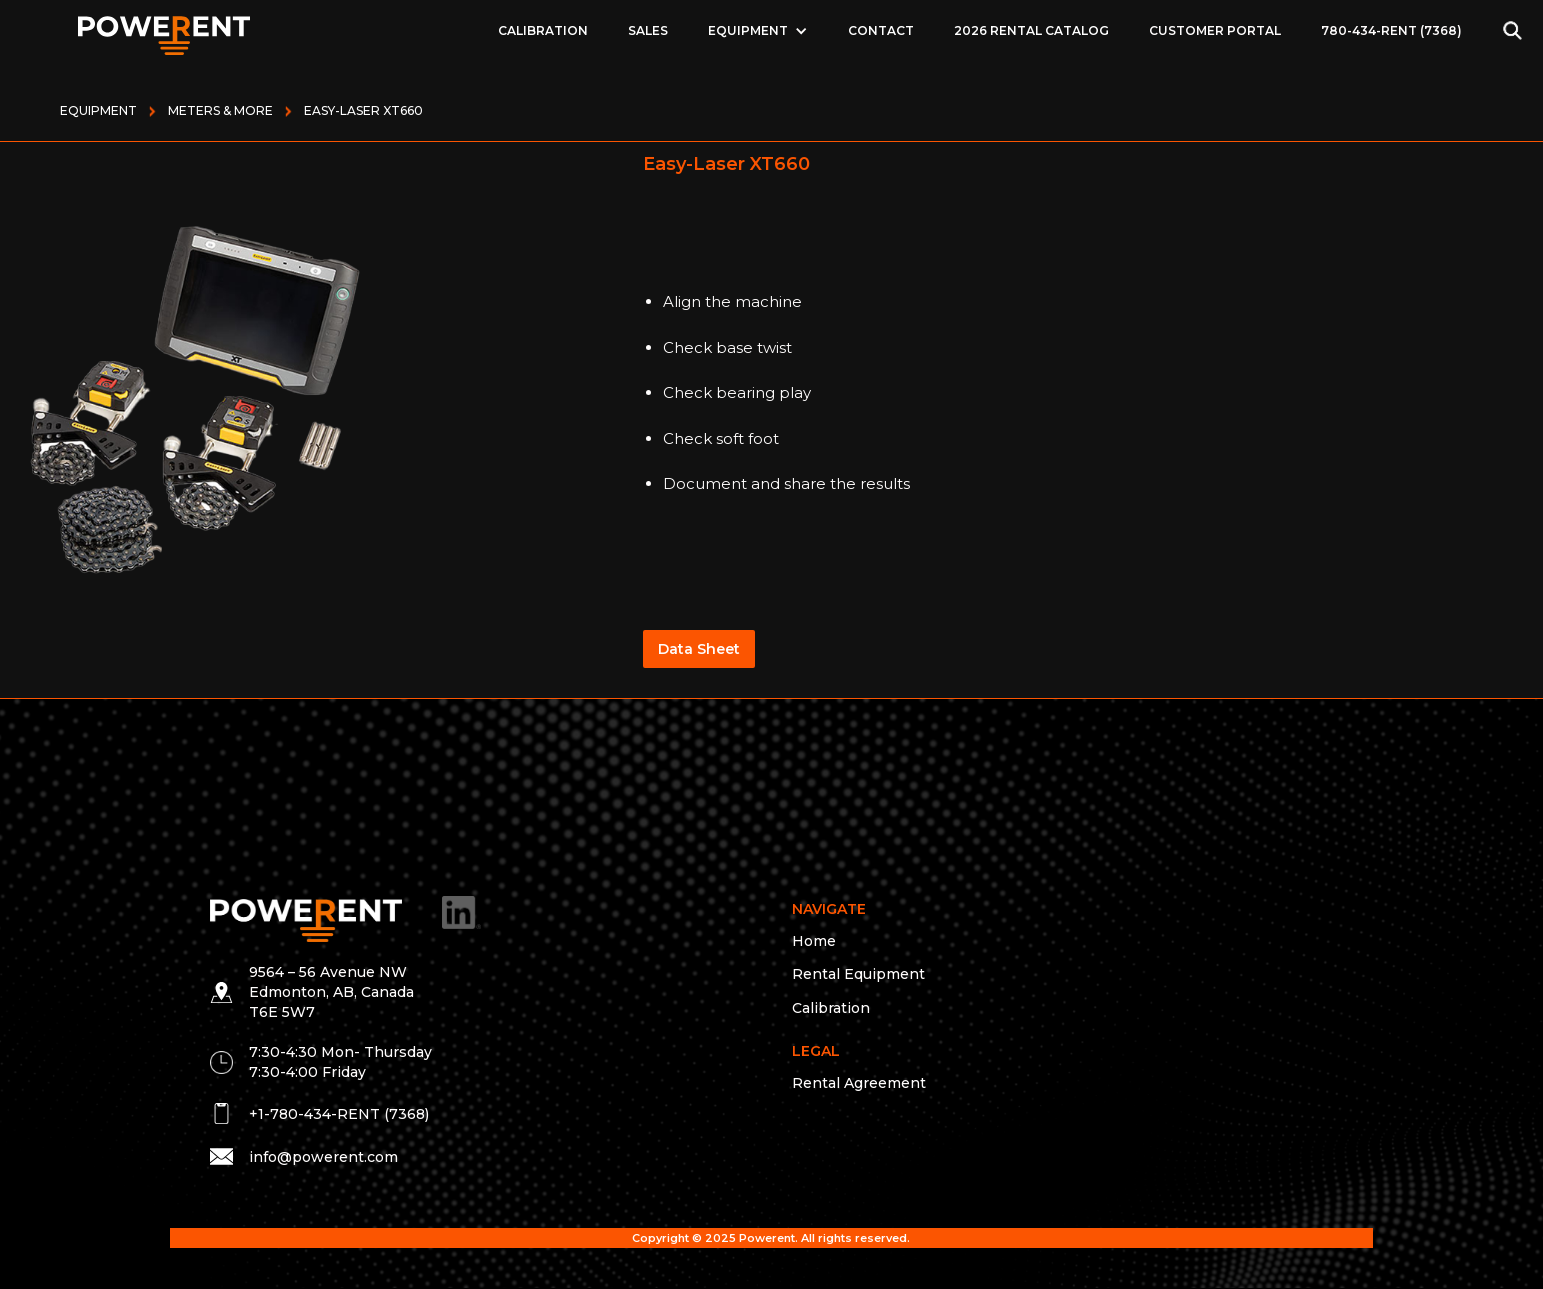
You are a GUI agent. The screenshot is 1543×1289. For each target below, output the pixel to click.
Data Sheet (699, 649)
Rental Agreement (859, 1083)
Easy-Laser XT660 (363, 110)
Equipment (98, 110)
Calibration (543, 30)
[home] (163, 30)
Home (814, 941)
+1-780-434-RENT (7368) (339, 1114)
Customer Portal (1215, 30)
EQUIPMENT (748, 30)
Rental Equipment (858, 974)
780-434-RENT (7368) (1391, 30)
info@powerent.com (323, 1157)
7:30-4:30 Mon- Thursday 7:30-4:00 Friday (340, 1062)
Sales (648, 30)
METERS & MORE (220, 110)
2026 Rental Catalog (1031, 30)
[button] (758, 31)
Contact (881, 30)
